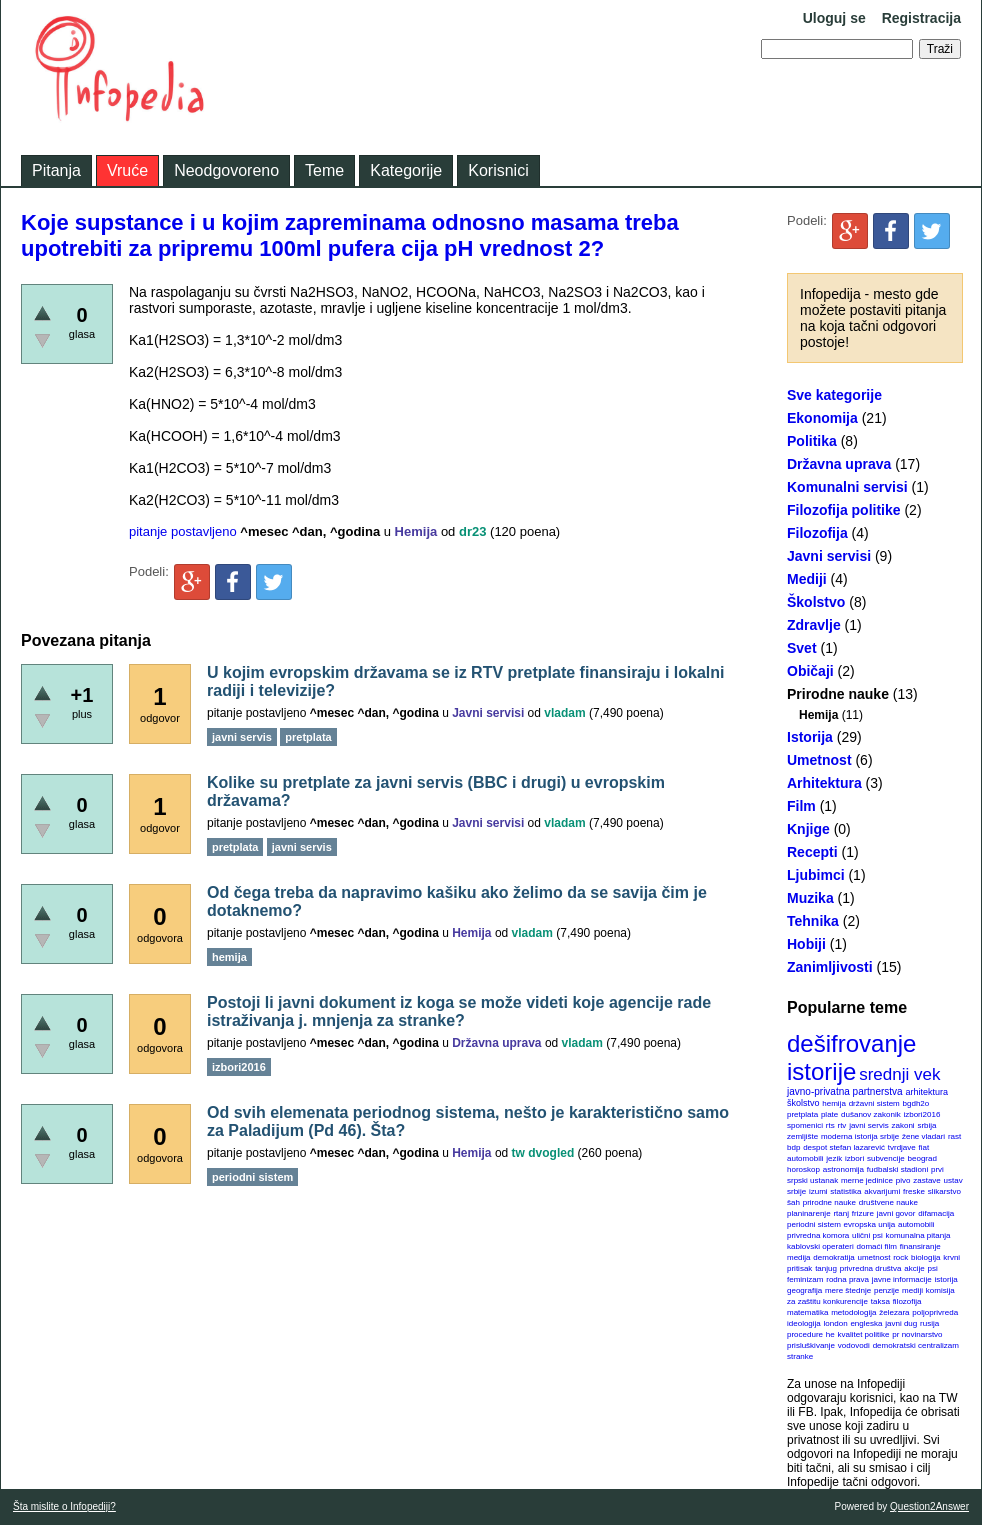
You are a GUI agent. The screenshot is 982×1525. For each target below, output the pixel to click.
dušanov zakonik (871, 1114)
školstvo (803, 1103)
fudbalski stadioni (897, 1169)
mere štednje (848, 1290)
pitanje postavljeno (183, 531)
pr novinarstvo (917, 1334)
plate (829, 1114)
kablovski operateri (820, 1246)
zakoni (903, 1125)
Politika (812, 441)
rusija (929, 1323)
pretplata (802, 1114)
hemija (834, 1103)
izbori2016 (921, 1114)
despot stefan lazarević (844, 1147)
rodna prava (847, 1279)
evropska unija (870, 1224)
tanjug (826, 1268)
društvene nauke (888, 1202)
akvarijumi (882, 1191)
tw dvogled (543, 1153)
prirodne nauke (829, 1202)
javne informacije (902, 1279)
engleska (866, 1323)
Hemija (818, 715)
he (830, 1334)
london (836, 1323)
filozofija (907, 1301)
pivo (903, 1180)
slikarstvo (944, 1191)
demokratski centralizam (916, 1345)
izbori (854, 1158)
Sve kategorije (834, 395)
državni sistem (874, 1103)
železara (894, 1312)
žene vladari (923, 1136)
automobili (916, 1224)
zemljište (802, 1136)
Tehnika (813, 921)
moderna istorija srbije (860, 1136)
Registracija (921, 18)
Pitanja (56, 170)
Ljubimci (816, 875)
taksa (880, 1301)
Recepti (812, 852)
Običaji (810, 671)
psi (933, 1268)
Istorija (810, 737)
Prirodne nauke (838, 694)
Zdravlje (814, 625)
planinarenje (809, 1213)
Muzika (810, 898)
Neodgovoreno (226, 170)
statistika (845, 1191)
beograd (922, 1158)
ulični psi (867, 1235)
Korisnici (498, 170)
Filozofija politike (844, 510)
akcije (914, 1268)
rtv (841, 1125)
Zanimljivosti (830, 967)
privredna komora (818, 1235)
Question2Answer (929, 1506)
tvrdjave (902, 1147)
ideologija (804, 1323)
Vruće (127, 170)
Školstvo (816, 602)
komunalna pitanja (918, 1235)
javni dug (901, 1323)
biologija (925, 1257)
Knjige (808, 829)
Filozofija (817, 533)
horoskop (803, 1169)
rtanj (841, 1213)
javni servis (869, 1125)
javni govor (896, 1213)
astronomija (843, 1169)
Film (801, 806)
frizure (863, 1213)
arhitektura (926, 1092)
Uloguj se (834, 18)
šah (793, 1202)
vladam (564, 713)
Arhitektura (824, 783)
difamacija (936, 1213)
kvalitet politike (864, 1334)
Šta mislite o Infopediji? (64, 1506)
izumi (818, 1191)
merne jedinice (867, 1180)
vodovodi (854, 1345)
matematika (807, 1312)
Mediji (807, 579)
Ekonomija (822, 418)
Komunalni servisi (847, 487)
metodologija (853, 1312)
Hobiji (806, 944)
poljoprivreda (935, 1312)
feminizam (805, 1279)
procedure (805, 1334)
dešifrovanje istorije (851, 1057)
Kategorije (406, 170)
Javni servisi (829, 556)
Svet (802, 648)
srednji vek (899, 1074)
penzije (886, 1290)
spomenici (805, 1125)
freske (914, 1191)
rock (900, 1257)
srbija (926, 1125)
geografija (804, 1290)
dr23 (472, 531)
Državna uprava (839, 464)
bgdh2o (916, 1103)
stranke (800, 1356)
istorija (946, 1279)
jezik (834, 1158)
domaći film (876, 1246)
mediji (912, 1290)
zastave (927, 1180)
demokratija (833, 1257)
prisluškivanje (811, 1345)
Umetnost (819, 760)
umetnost (874, 1257)
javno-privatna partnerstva (845, 1091)
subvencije (886, 1158)
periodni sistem (814, 1224)
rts (830, 1125)
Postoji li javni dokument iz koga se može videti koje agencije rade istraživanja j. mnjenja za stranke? (459, 1011)
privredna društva (871, 1268)
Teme (324, 170)
